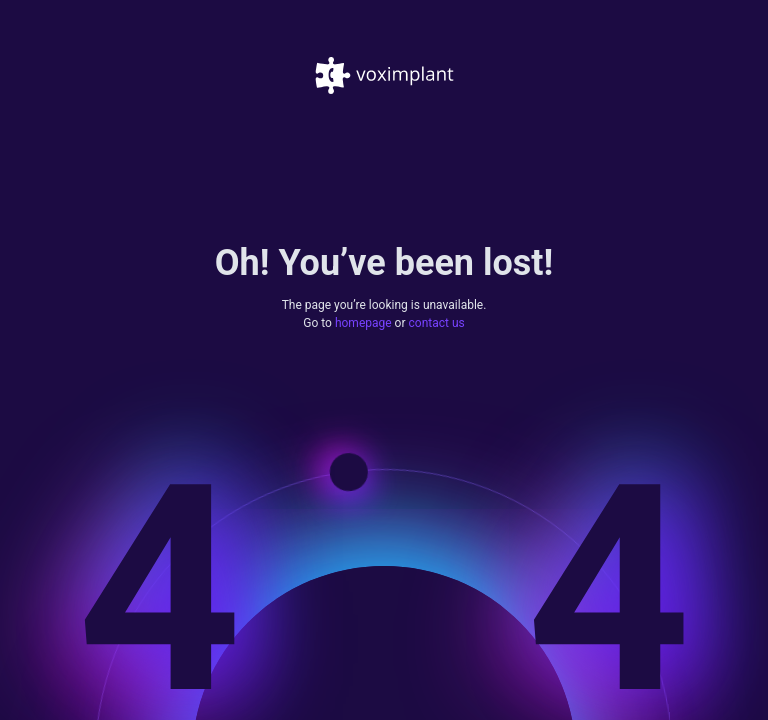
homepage (363, 324)
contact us (437, 324)
